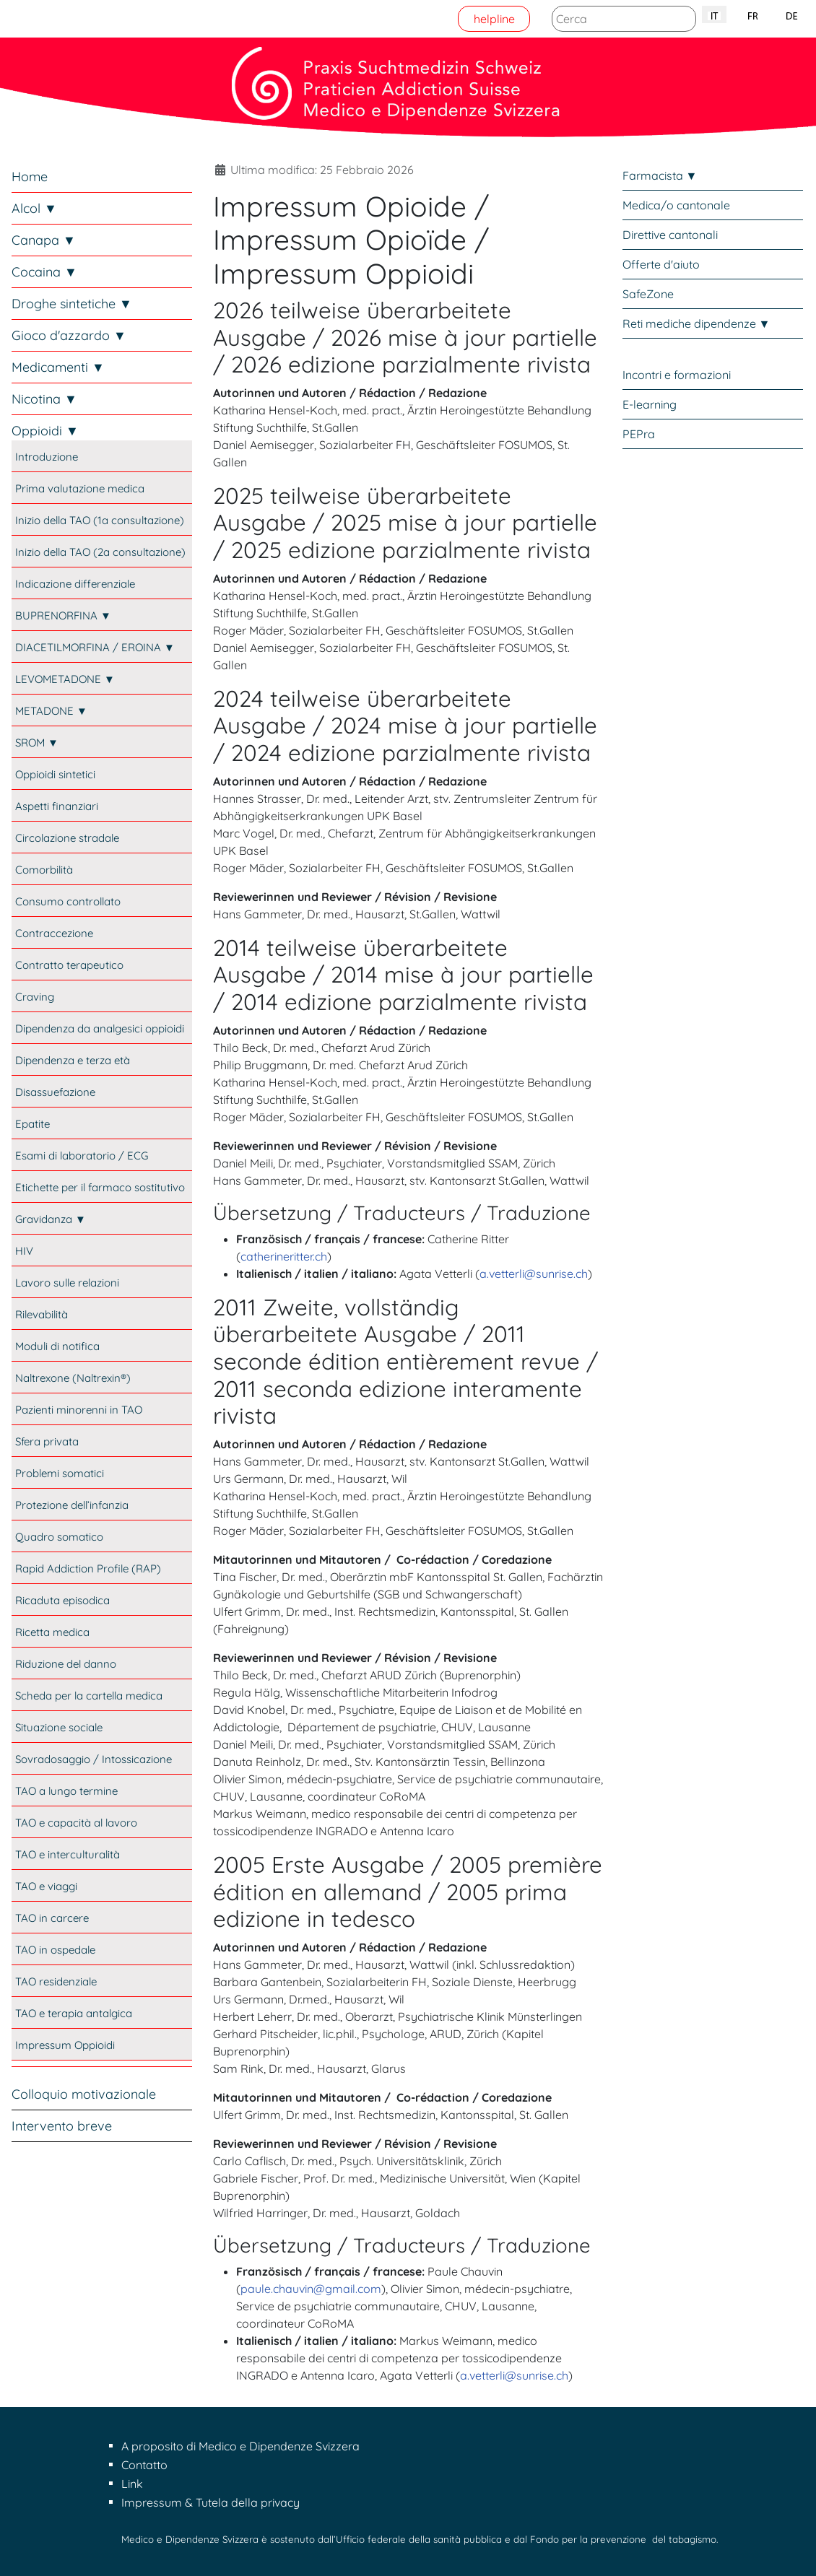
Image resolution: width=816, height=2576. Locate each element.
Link (132, 2483)
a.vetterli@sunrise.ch (533, 1273)
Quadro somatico (59, 1537)
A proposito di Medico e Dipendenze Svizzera (240, 2446)
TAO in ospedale (55, 1950)
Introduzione (46, 457)
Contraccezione (54, 933)
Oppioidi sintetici (55, 774)
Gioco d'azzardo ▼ (69, 335)
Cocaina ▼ (44, 272)
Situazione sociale (59, 1727)
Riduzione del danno (65, 1664)
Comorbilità (44, 869)
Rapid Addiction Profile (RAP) (88, 1568)
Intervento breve (62, 2126)
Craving (34, 997)
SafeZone (648, 294)
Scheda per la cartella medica (88, 1695)
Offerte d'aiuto (661, 264)
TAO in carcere (52, 1918)
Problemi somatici (59, 1473)
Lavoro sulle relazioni (67, 1282)
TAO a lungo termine (66, 1791)
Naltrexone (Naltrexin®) (73, 1378)
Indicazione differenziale (75, 584)
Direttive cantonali (670, 234)
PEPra (638, 434)
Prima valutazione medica (79, 488)
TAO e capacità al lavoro (76, 1822)
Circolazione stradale (67, 838)
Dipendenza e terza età (72, 1060)
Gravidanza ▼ (50, 1219)
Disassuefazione (55, 1092)
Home (30, 176)
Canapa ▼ (44, 240)
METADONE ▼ (51, 711)
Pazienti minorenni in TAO (78, 1410)
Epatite (32, 1124)
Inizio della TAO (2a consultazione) (100, 552)
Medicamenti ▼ (58, 367)
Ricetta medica (52, 1632)
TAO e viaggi (46, 1886)
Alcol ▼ (34, 208)
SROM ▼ (36, 742)
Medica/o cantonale (676, 205)
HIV (24, 1251)
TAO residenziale (56, 1981)
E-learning (649, 404)
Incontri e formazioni (676, 374)
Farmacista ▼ (660, 175)
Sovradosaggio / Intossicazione (93, 1759)
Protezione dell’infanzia (72, 1505)
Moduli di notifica (57, 1346)
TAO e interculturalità (67, 1854)
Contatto (144, 2465)
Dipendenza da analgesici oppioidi (99, 1028)
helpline (494, 19)
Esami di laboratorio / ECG (81, 1155)
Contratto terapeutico (69, 965)
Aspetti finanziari (56, 806)
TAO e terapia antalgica (73, 2013)
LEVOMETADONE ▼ (65, 679)
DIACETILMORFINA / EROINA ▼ (95, 647)
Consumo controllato (68, 901)
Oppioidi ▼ (45, 430)
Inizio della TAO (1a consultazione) (99, 520)
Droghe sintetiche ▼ (72, 303)
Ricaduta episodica (62, 1600)
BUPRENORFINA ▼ (63, 615)
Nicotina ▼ (44, 399)
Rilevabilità (41, 1314)
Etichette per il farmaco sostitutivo (100, 1187)
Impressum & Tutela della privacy (210, 2502)
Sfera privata (47, 1441)
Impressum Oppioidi (65, 2045)
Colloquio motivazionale (84, 2094)
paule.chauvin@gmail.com (310, 2288)
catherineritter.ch (283, 1256)
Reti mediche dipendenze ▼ (696, 323)
